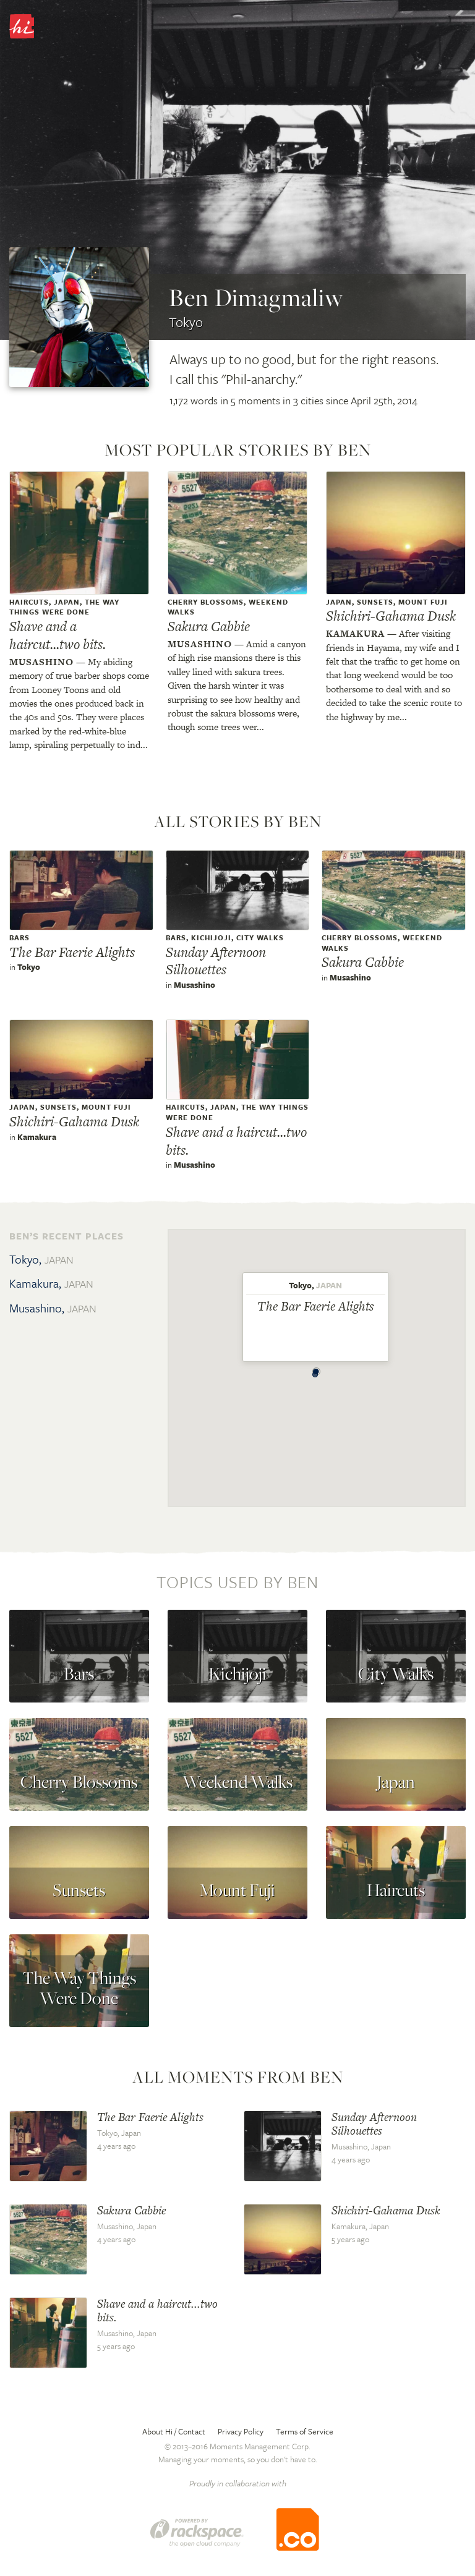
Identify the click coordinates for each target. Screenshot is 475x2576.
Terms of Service (304, 2431)
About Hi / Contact (173, 2431)
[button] (315, 1371)
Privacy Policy (240, 2431)
